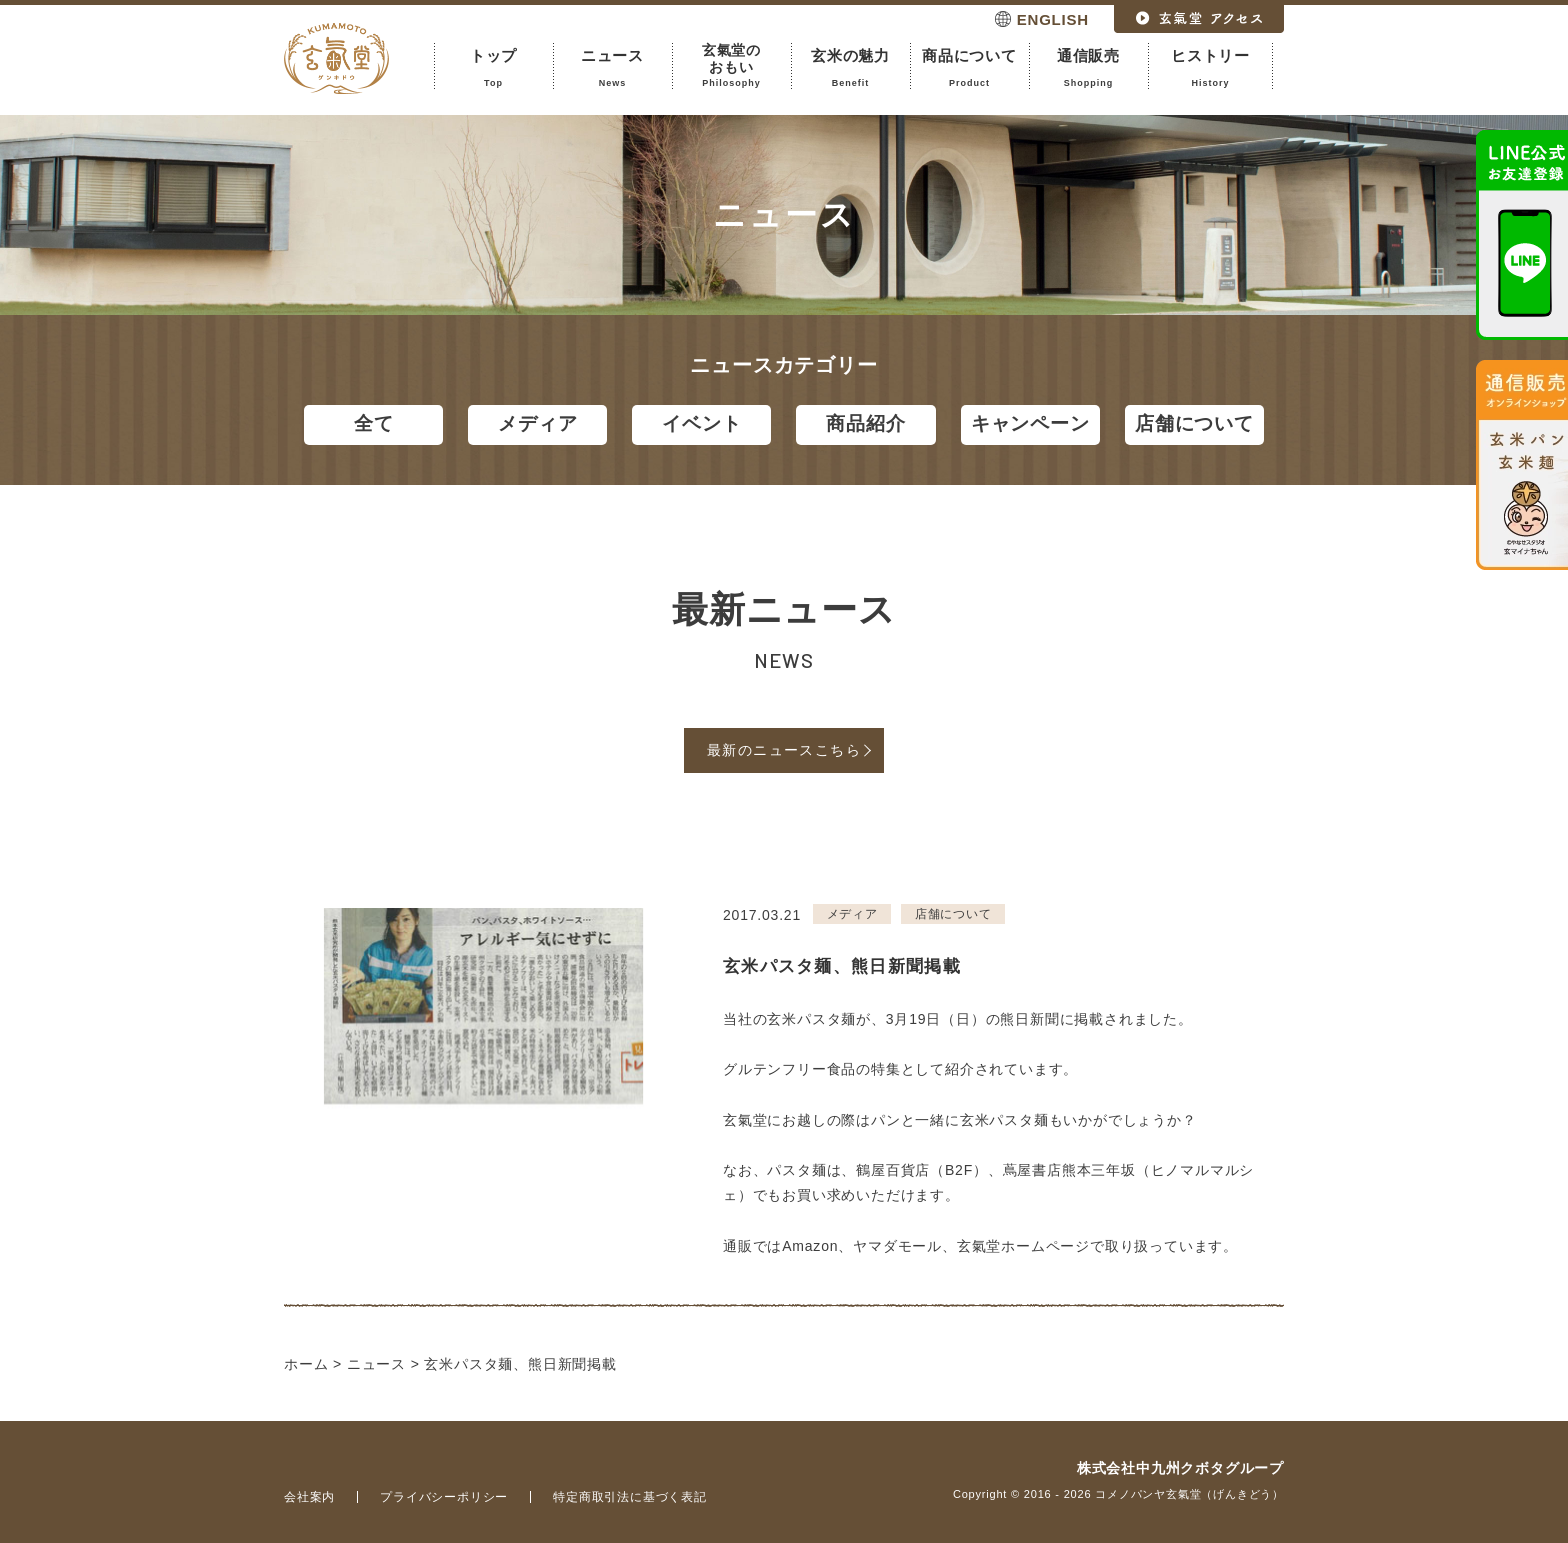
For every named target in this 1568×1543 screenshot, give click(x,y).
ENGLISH (1053, 19)
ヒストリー (1210, 68)
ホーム (306, 1364)
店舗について (1194, 423)
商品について (969, 68)
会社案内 (309, 1497)
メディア (537, 423)
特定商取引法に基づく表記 (630, 1497)
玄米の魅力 (850, 68)
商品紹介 (865, 423)
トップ (493, 68)
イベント (701, 423)
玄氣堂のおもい (731, 65)
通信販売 (1088, 68)
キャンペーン (1030, 423)
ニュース (612, 68)
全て (374, 423)
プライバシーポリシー (444, 1497)
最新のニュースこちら (784, 750)
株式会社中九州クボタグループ (1180, 1468)
